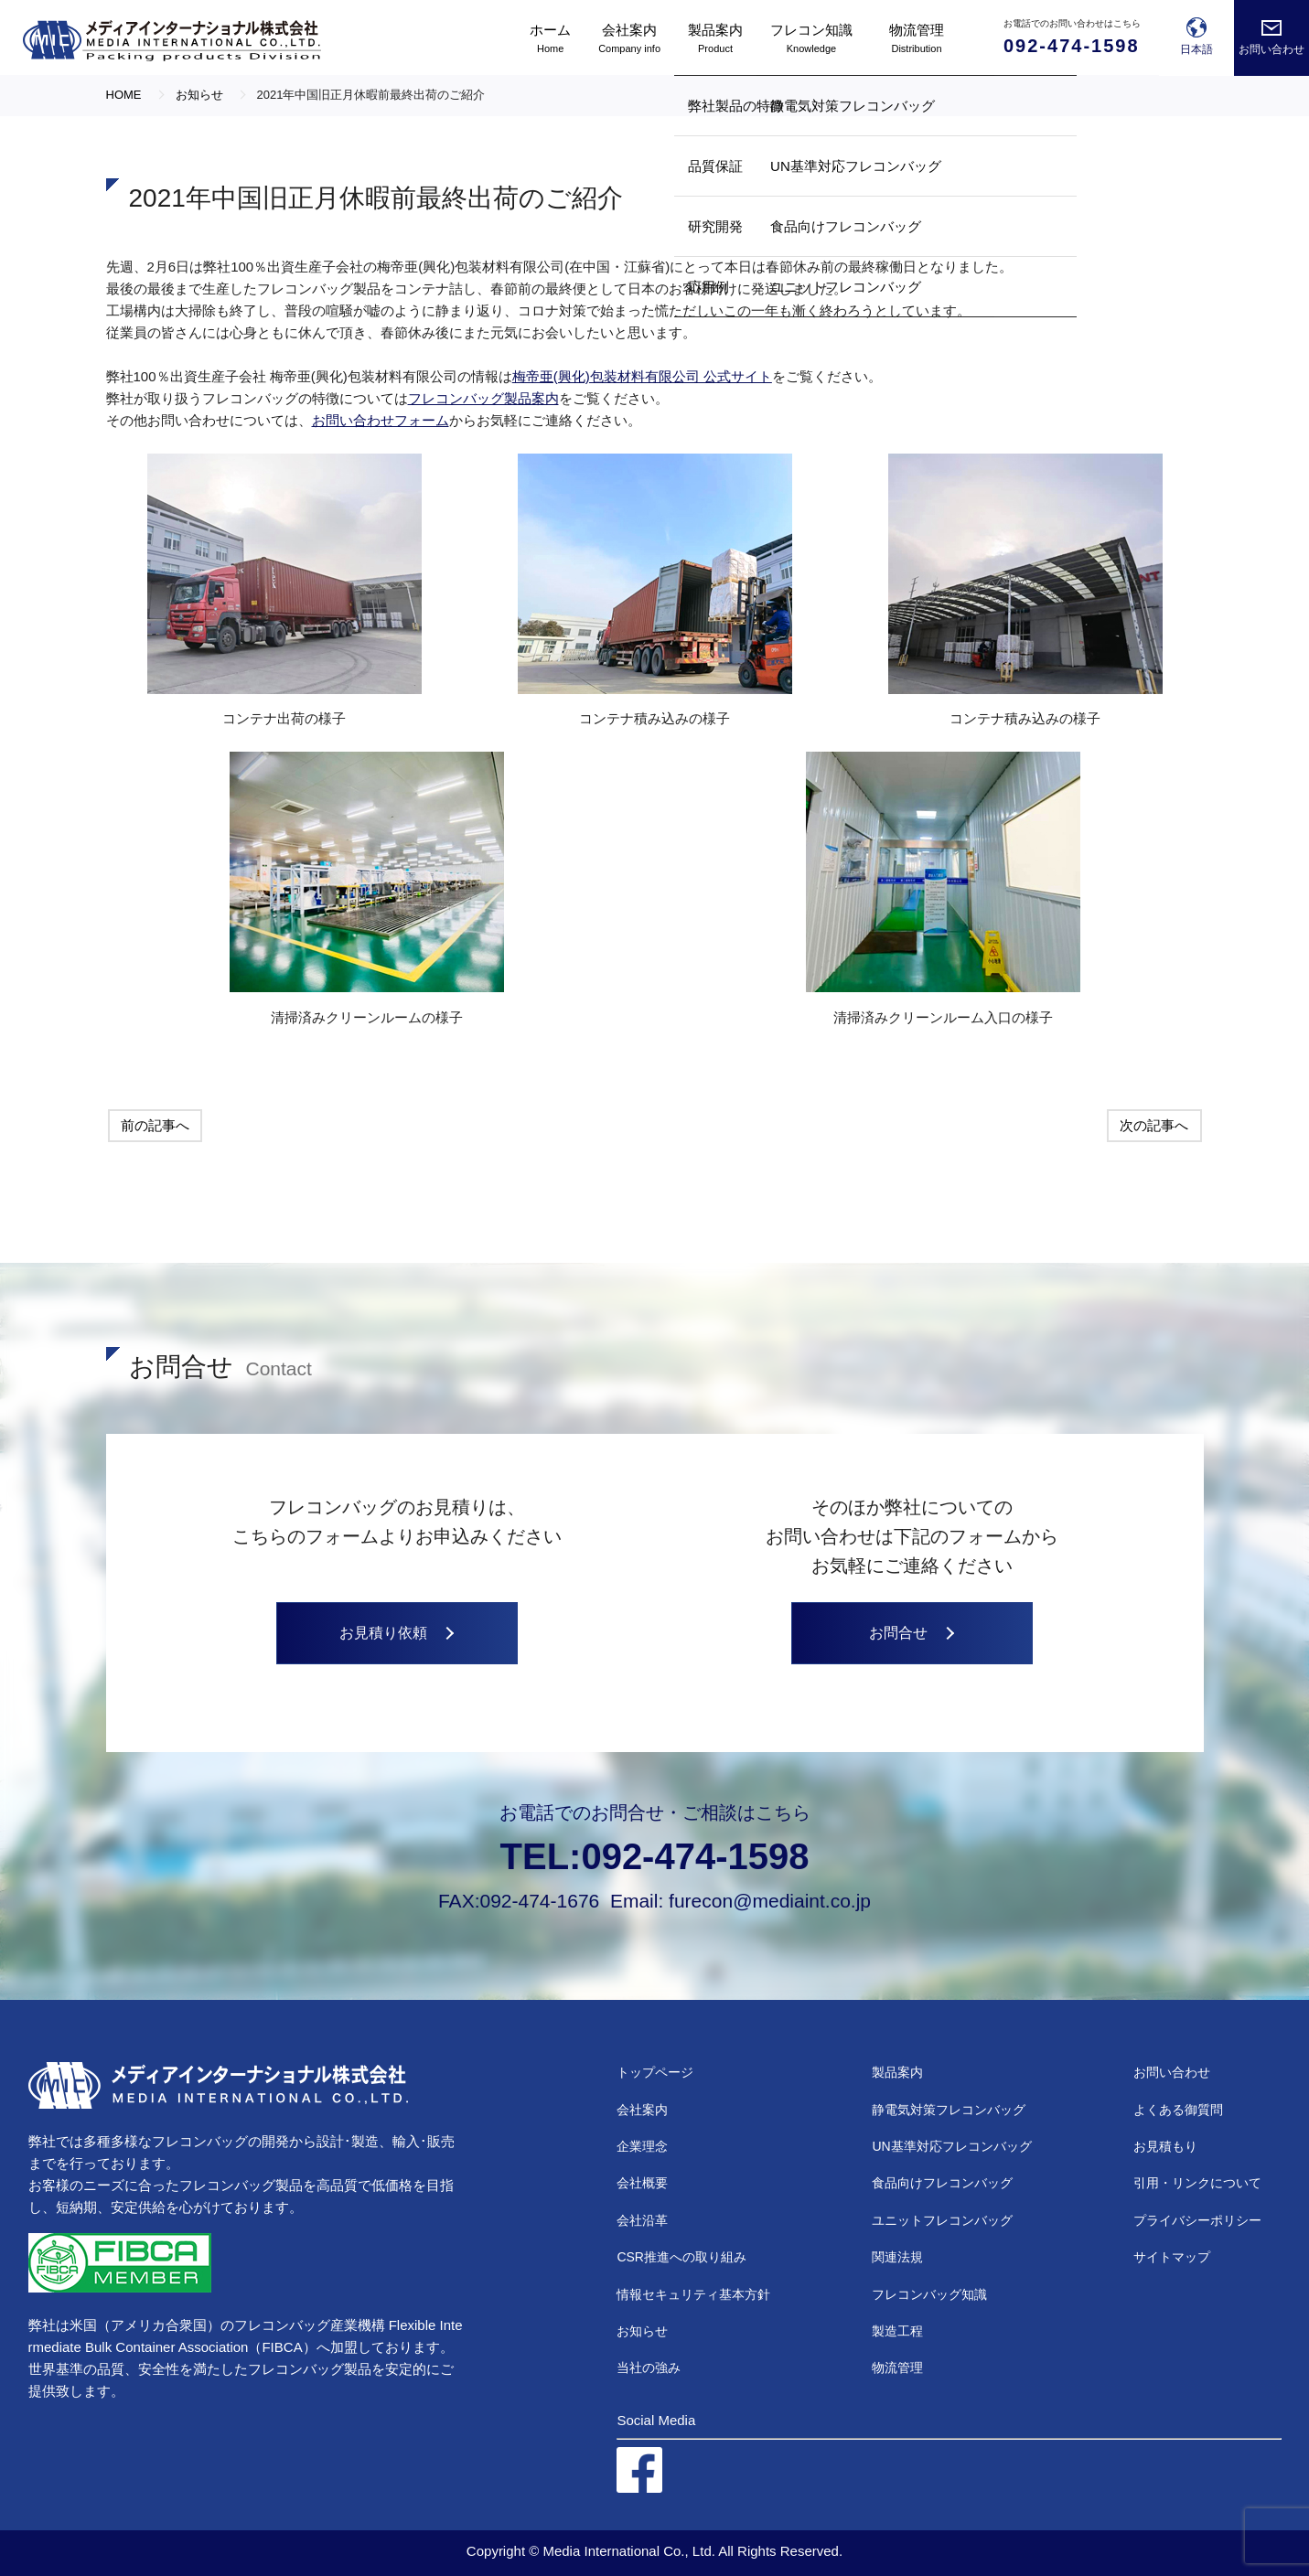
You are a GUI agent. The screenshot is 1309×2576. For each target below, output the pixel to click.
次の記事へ (1154, 1125)
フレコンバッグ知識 (929, 2294)
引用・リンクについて (1197, 2182)
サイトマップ (1171, 2257)
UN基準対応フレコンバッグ (951, 2146)
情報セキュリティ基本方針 (693, 2294)
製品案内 (897, 2072)
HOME (124, 95)
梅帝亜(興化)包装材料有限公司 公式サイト (642, 376)
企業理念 (642, 2146)
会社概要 (642, 2182)
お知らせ (642, 2331)
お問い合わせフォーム (380, 420)
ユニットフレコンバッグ (942, 2220)
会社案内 (642, 2109)
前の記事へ (155, 1125)
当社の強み (649, 2367)
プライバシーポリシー (1197, 2220)
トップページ (655, 2072)
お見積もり (1165, 2146)
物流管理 (897, 2367)
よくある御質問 (1178, 2109)
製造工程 (897, 2331)
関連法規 (897, 2257)
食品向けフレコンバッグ (942, 2182)
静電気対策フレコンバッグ (948, 2109)
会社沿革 (642, 2220)
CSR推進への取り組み (681, 2257)
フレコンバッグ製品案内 (483, 398)
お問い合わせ (1171, 2072)
